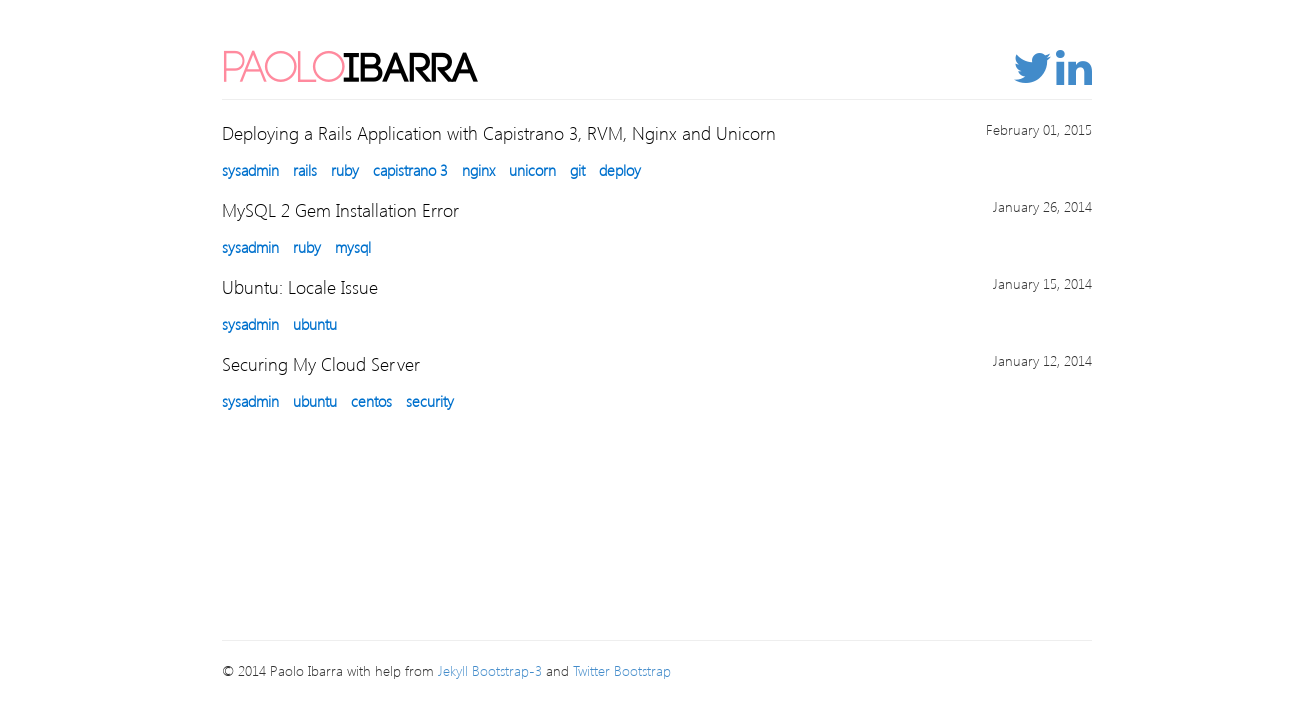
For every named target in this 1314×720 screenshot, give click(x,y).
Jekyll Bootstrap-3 (490, 670)
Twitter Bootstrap (622, 670)
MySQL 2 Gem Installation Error (340, 209)
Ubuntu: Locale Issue (300, 286)
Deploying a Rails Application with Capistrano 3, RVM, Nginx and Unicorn (499, 132)
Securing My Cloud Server (321, 363)
